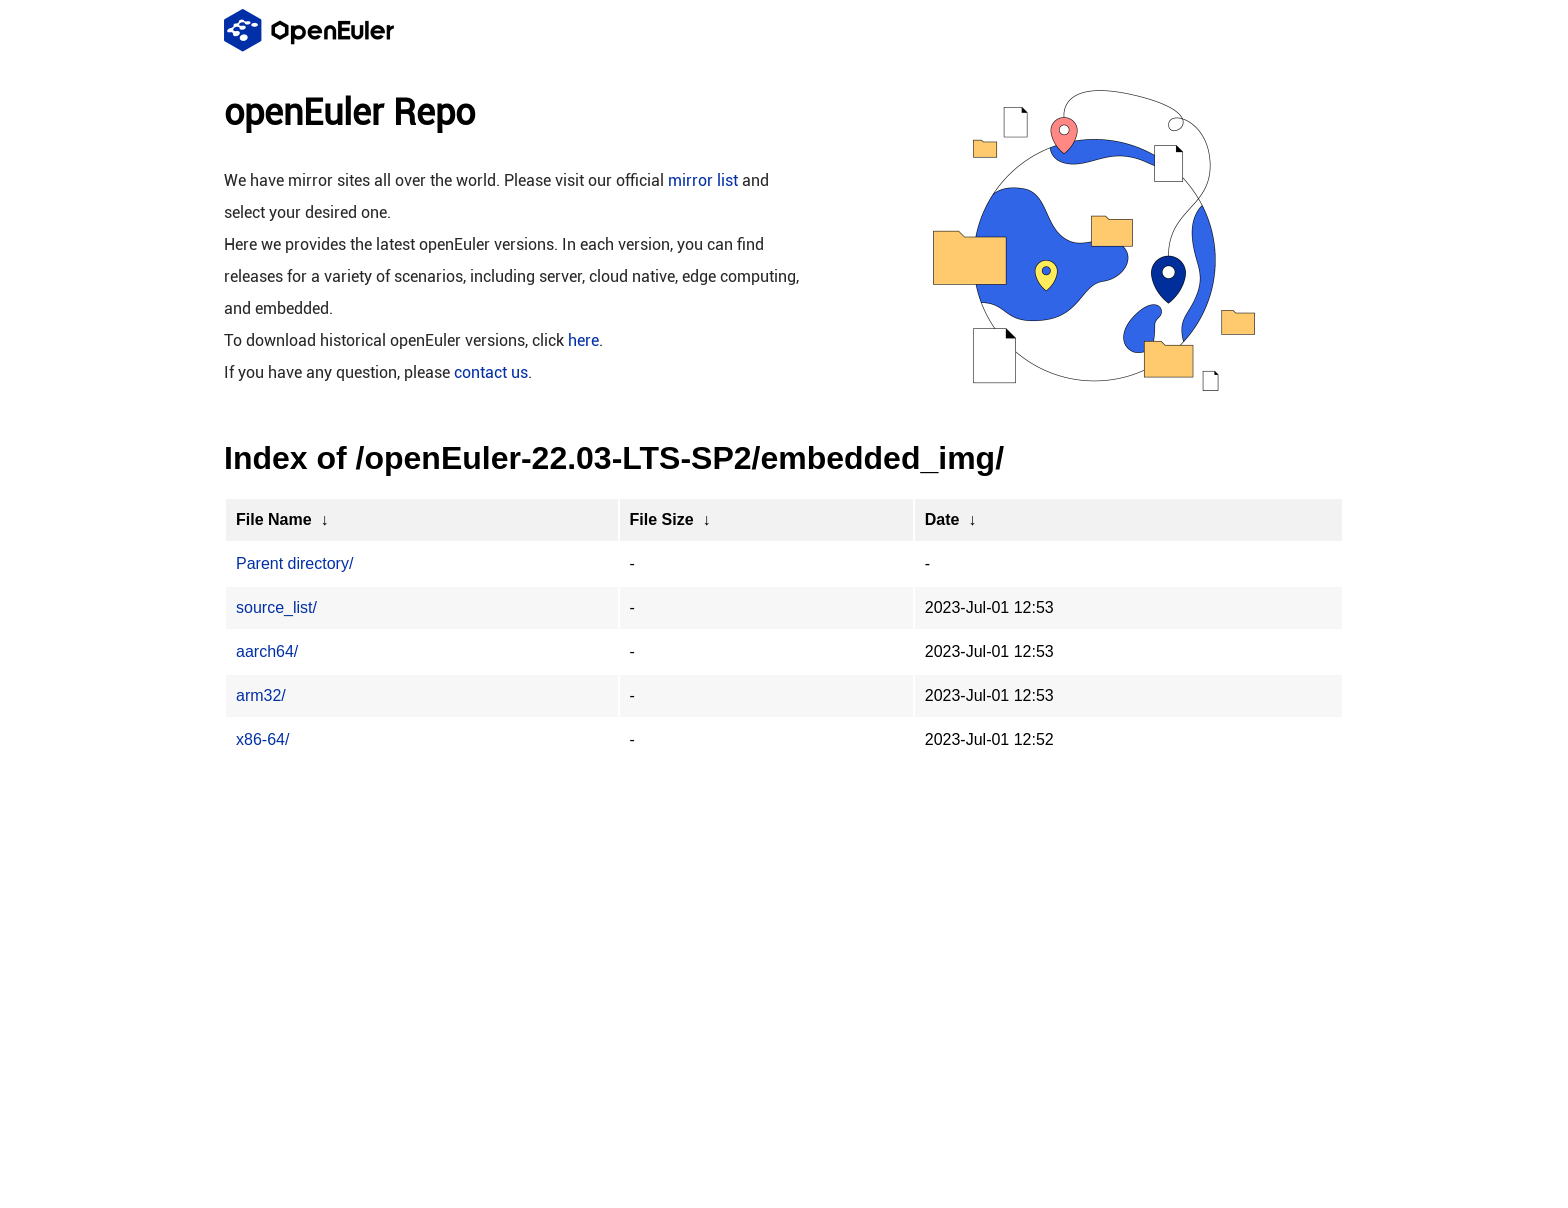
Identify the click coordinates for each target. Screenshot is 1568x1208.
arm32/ (261, 695)
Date (942, 519)
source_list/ (276, 607)
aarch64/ (267, 651)
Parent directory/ (294, 563)
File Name (274, 519)
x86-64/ (262, 739)
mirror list (703, 180)
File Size (662, 519)
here (583, 340)
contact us (491, 372)
